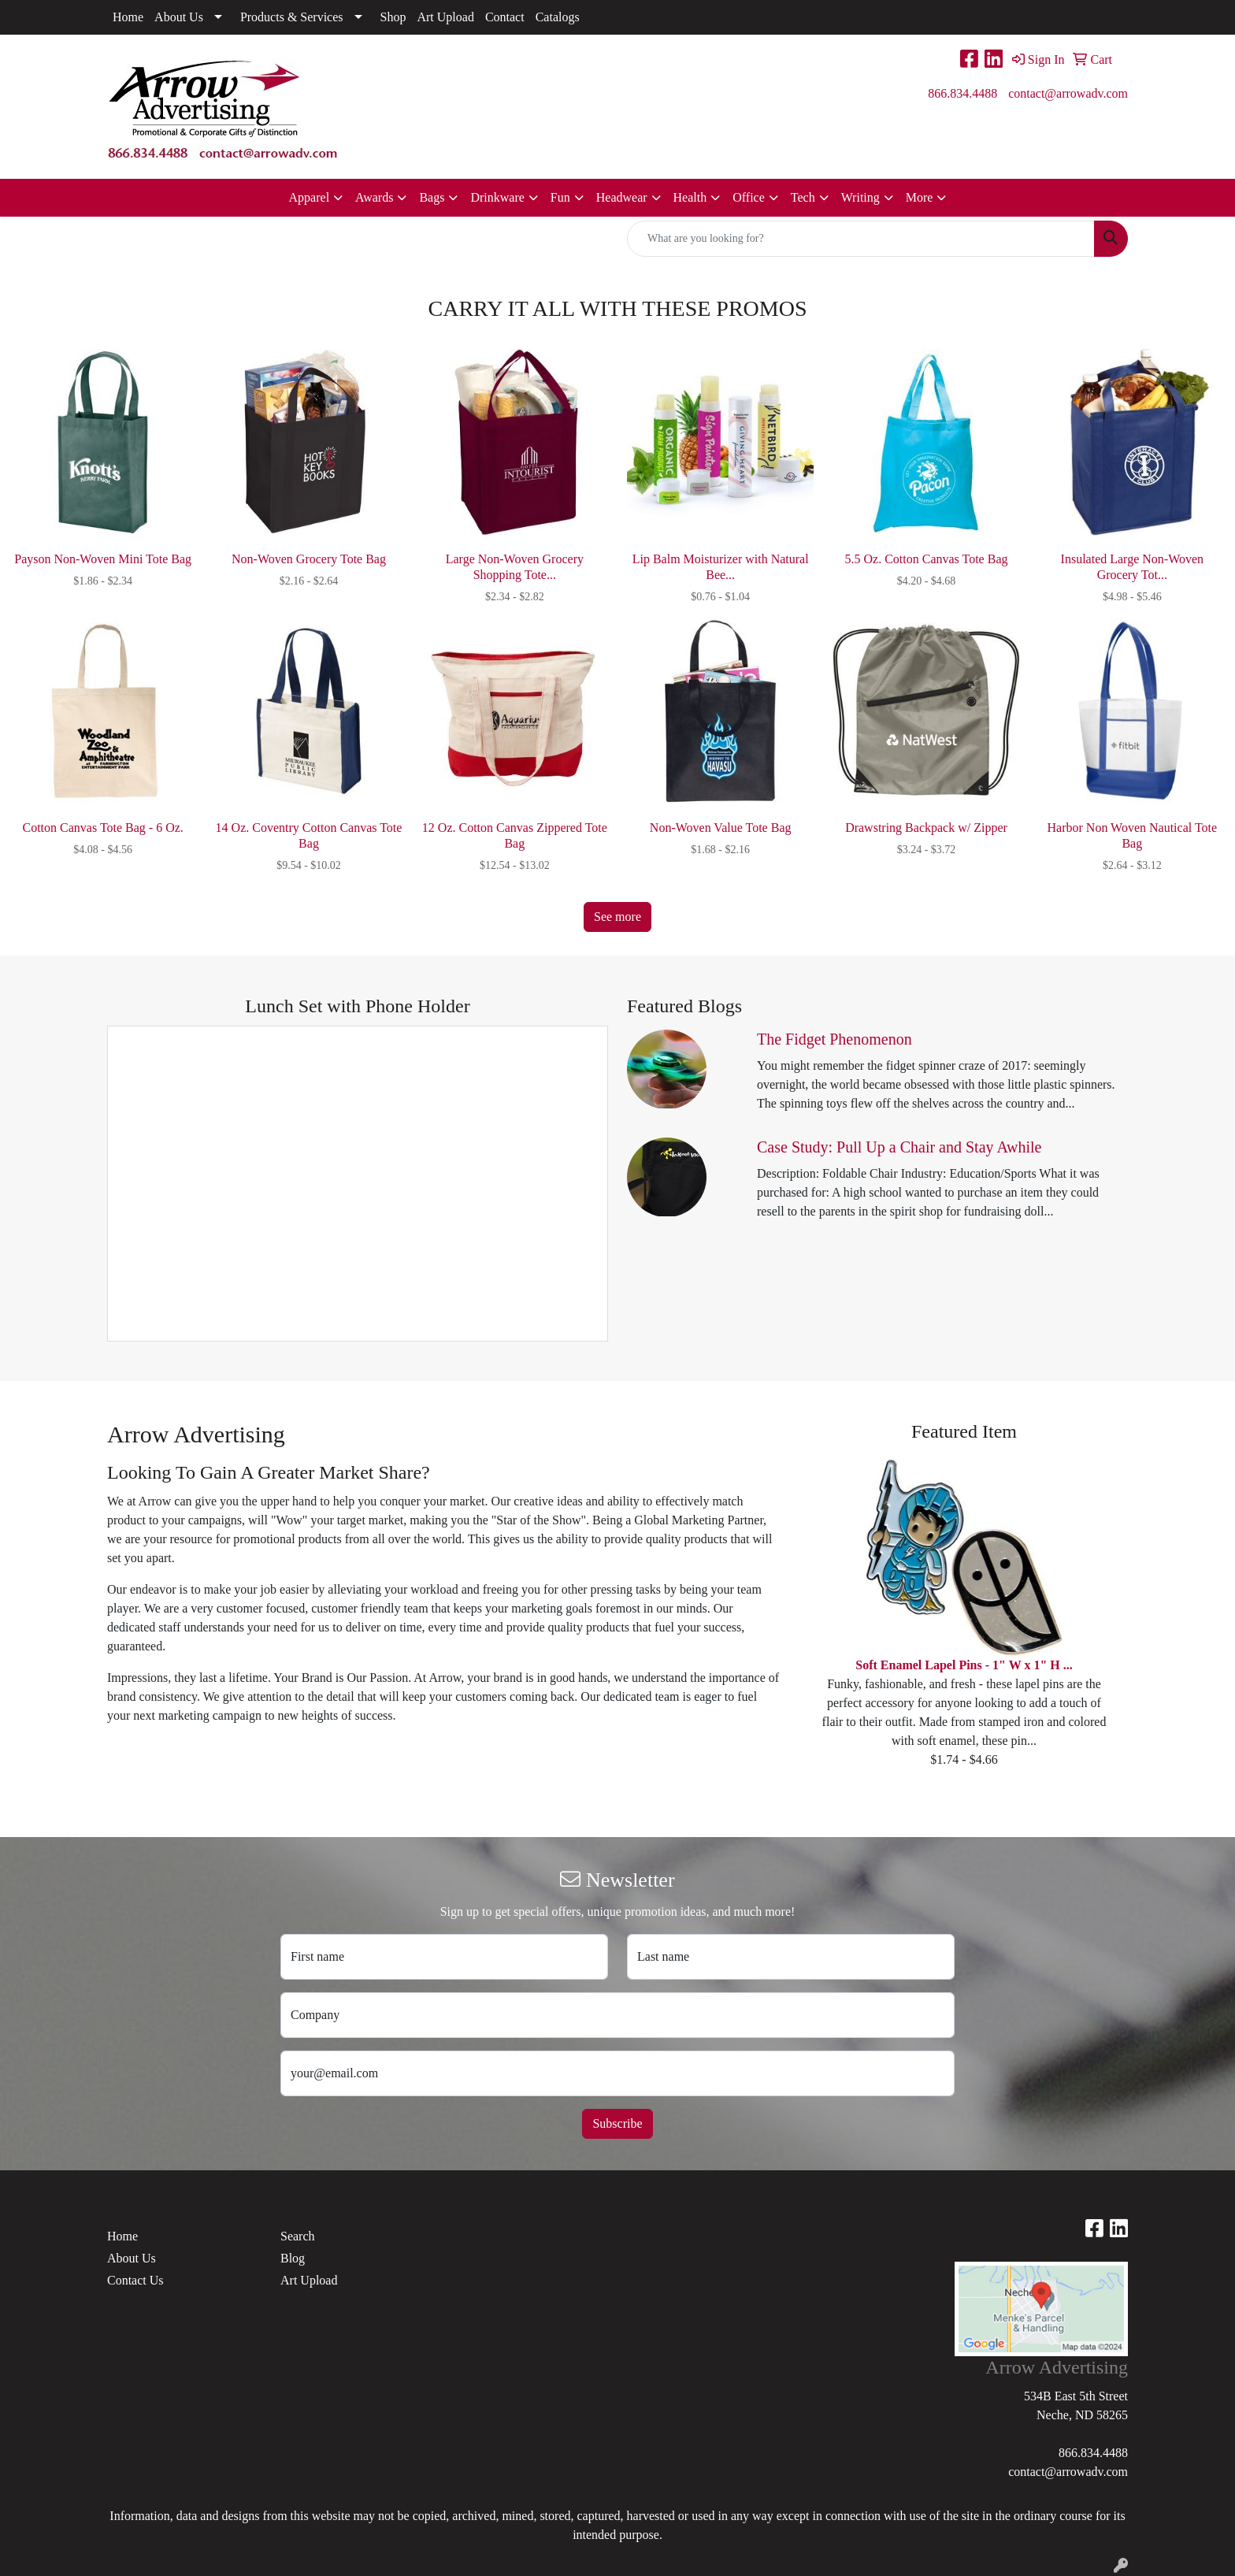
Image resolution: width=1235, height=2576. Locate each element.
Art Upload (445, 17)
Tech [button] (803, 197)
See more (617, 916)
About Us (178, 17)
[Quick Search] (861, 239)
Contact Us (135, 2280)
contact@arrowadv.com (1068, 93)
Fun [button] (560, 197)
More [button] (919, 197)
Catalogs (558, 17)
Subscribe (617, 2123)
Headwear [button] (621, 197)
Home (128, 17)
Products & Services (291, 17)
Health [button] (690, 197)
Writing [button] (860, 197)
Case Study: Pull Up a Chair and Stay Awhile (899, 1147)
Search (297, 2236)
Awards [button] (374, 197)
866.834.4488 (962, 93)
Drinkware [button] (497, 197)
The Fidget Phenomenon (834, 1039)
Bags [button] (431, 197)
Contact (505, 17)
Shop (393, 17)
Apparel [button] (309, 197)
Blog (292, 2258)
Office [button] (748, 197)
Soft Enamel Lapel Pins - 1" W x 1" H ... (963, 1665)
